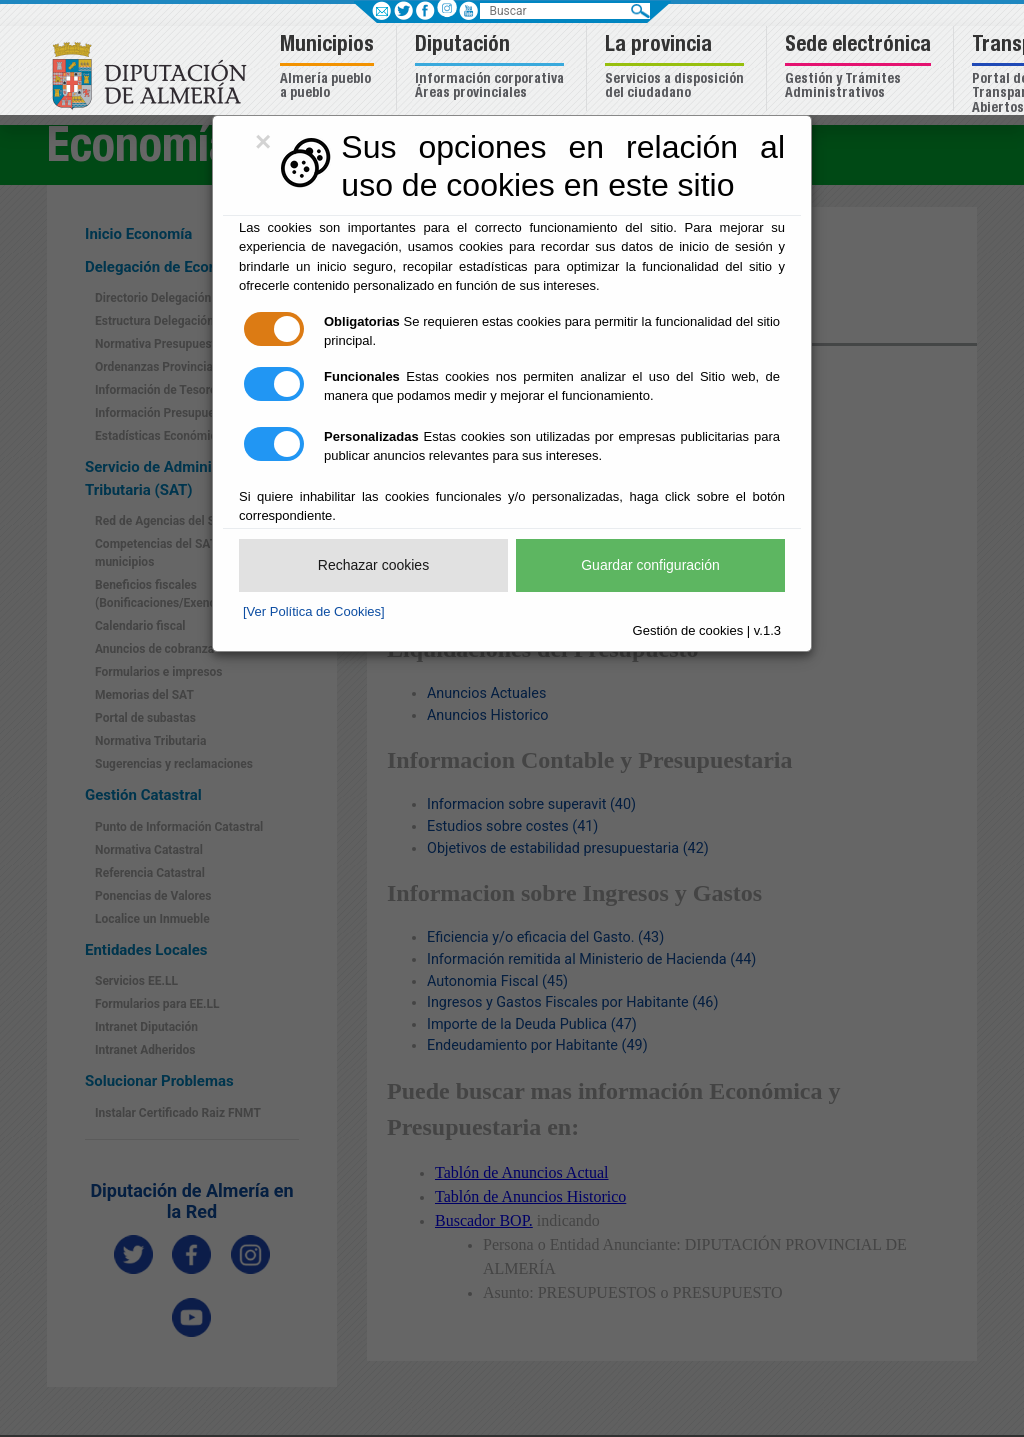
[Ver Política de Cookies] (314, 611)
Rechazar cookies (373, 565)
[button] (329, 68)
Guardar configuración (650, 565)
